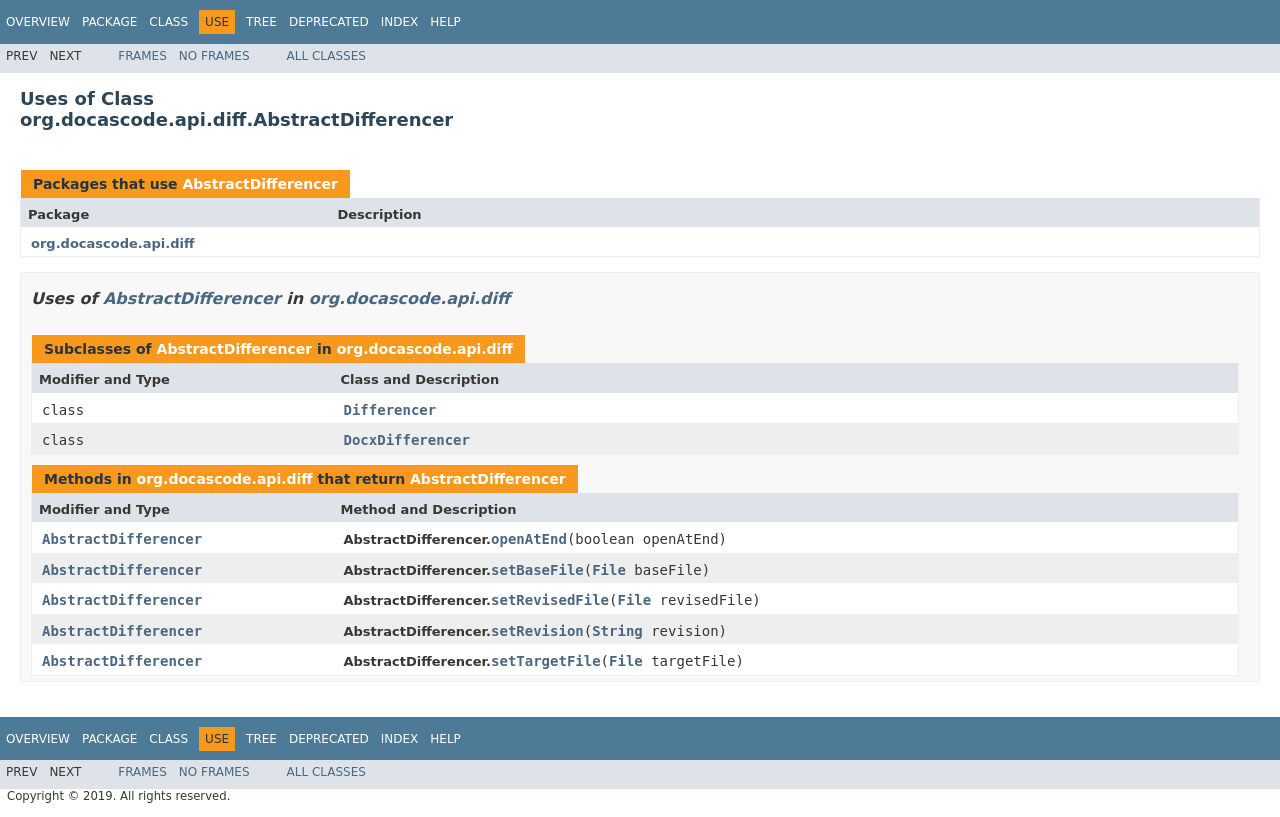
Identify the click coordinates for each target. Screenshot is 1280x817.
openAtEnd (529, 539)
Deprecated (329, 22)
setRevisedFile (550, 600)
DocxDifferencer (407, 440)
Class (168, 22)
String (617, 631)
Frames (142, 56)
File (609, 570)
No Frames (214, 56)
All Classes (326, 56)
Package (109, 22)
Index (400, 22)
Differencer (390, 410)
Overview (38, 22)
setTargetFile (546, 661)
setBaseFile (537, 570)
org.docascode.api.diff (113, 243)
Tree (261, 22)
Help (445, 22)
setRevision (537, 631)
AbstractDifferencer (260, 184)
